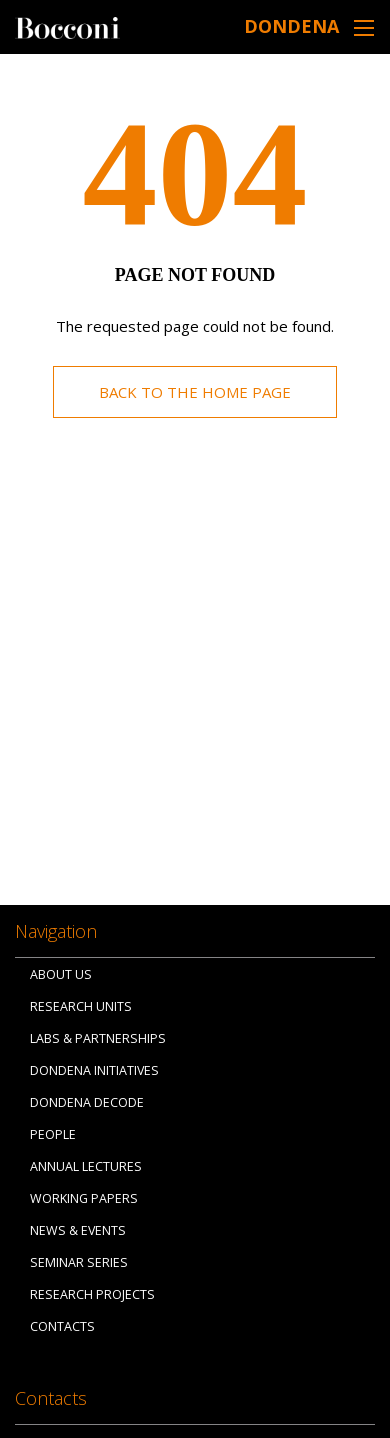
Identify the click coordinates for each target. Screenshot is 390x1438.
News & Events (78, 1230)
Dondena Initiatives (94, 1070)
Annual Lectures (86, 1166)
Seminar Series (79, 1262)
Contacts (62, 1326)
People (53, 1134)
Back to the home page (195, 392)
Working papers (84, 1198)
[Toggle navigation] (364, 27)
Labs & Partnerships (98, 1038)
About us (61, 974)
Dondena (291, 26)
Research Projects (92, 1294)
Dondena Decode (87, 1102)
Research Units (81, 1006)
